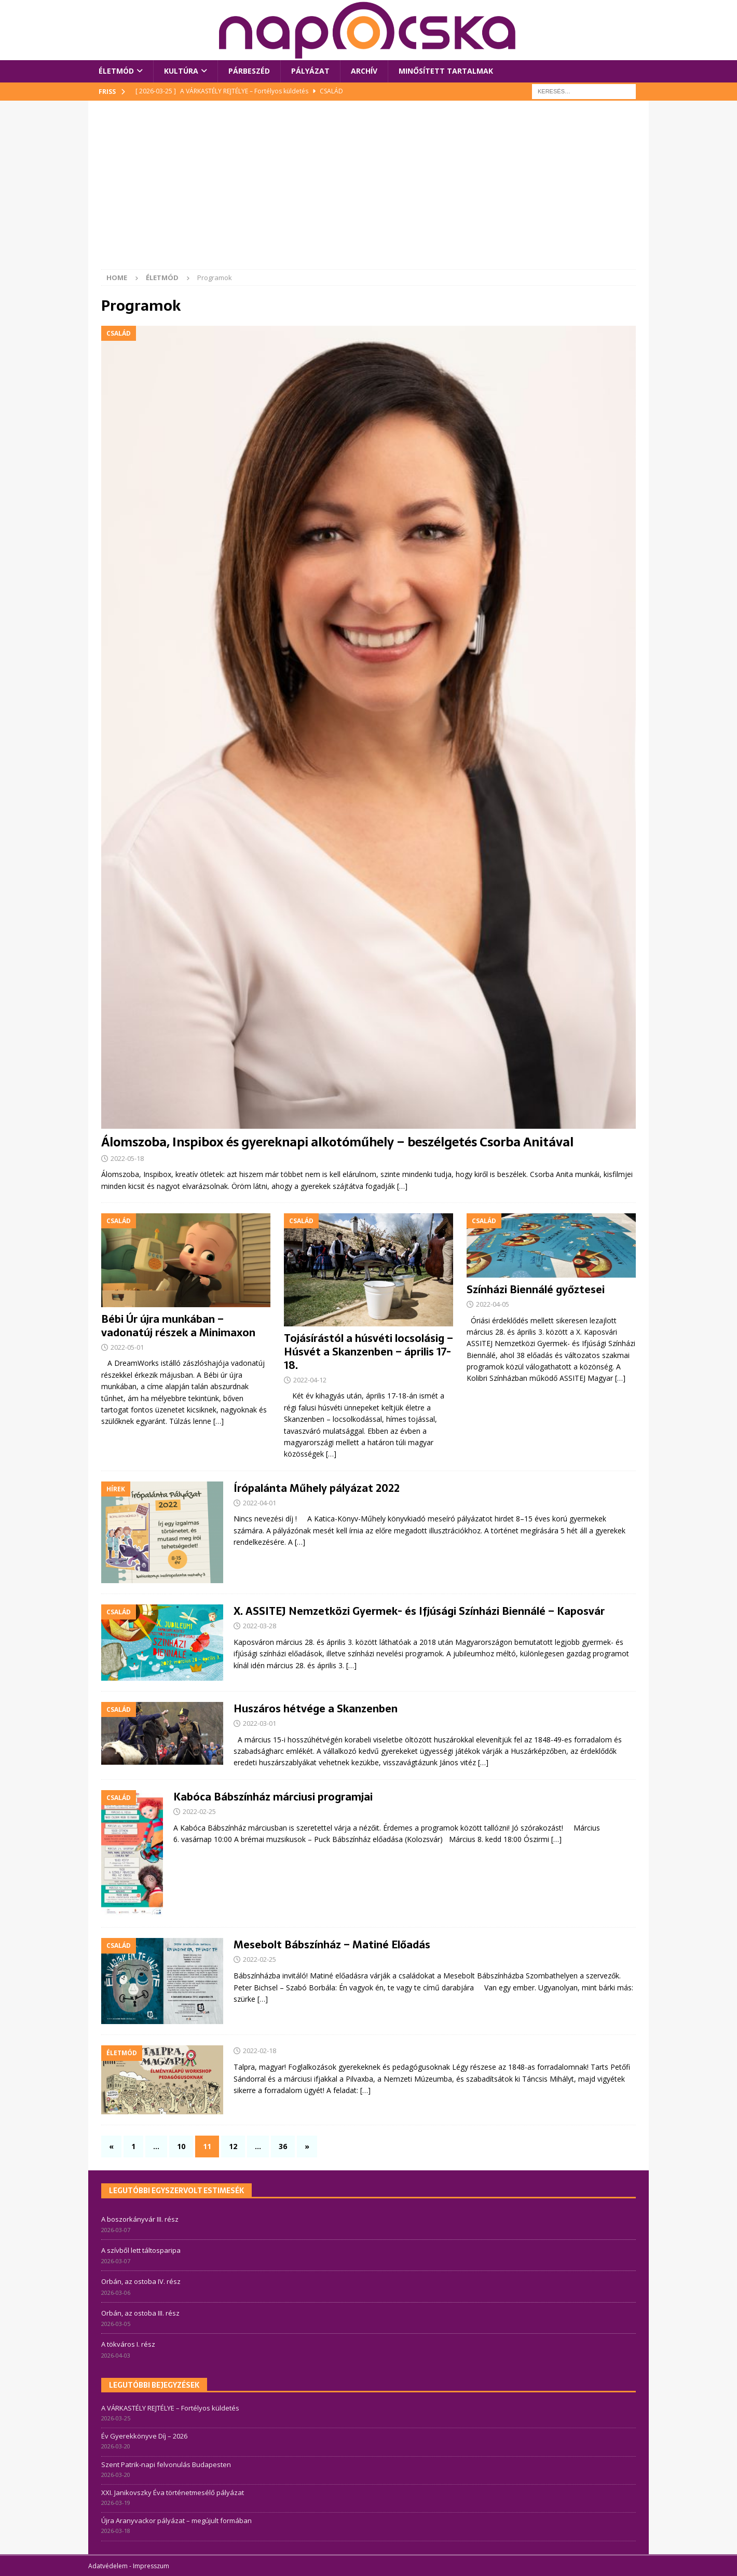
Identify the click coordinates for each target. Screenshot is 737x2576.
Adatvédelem (108, 2565)
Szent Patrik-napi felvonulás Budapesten (166, 2464)
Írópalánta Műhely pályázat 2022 (317, 1488)
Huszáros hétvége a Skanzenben (316, 1708)
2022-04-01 (259, 1502)
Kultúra (181, 71)
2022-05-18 (127, 1158)
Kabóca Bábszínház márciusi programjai (273, 1797)
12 (233, 2146)
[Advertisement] (368, 191)
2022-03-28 (259, 1625)
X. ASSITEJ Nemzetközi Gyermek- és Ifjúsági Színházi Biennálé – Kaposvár (419, 1611)
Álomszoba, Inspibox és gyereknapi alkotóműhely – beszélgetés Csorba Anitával (337, 1142)
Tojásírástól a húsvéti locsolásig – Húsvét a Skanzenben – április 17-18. (368, 1352)
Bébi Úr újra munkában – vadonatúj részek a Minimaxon (178, 1326)
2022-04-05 (492, 1304)
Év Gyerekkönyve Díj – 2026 (144, 2436)
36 (283, 2146)
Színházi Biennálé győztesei (536, 1289)
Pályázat (310, 71)
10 (181, 2146)
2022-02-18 (259, 2050)
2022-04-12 (309, 1379)
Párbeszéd (249, 71)
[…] (402, 1186)
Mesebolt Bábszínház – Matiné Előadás (332, 1944)
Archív (364, 71)
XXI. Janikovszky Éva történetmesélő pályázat (172, 2492)
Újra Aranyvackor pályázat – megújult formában (176, 2520)
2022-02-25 (199, 1811)
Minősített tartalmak (446, 71)
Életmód (116, 71)
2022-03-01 (259, 1723)
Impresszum (151, 2565)
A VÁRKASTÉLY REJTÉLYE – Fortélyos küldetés (170, 2408)
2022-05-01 (127, 1347)
